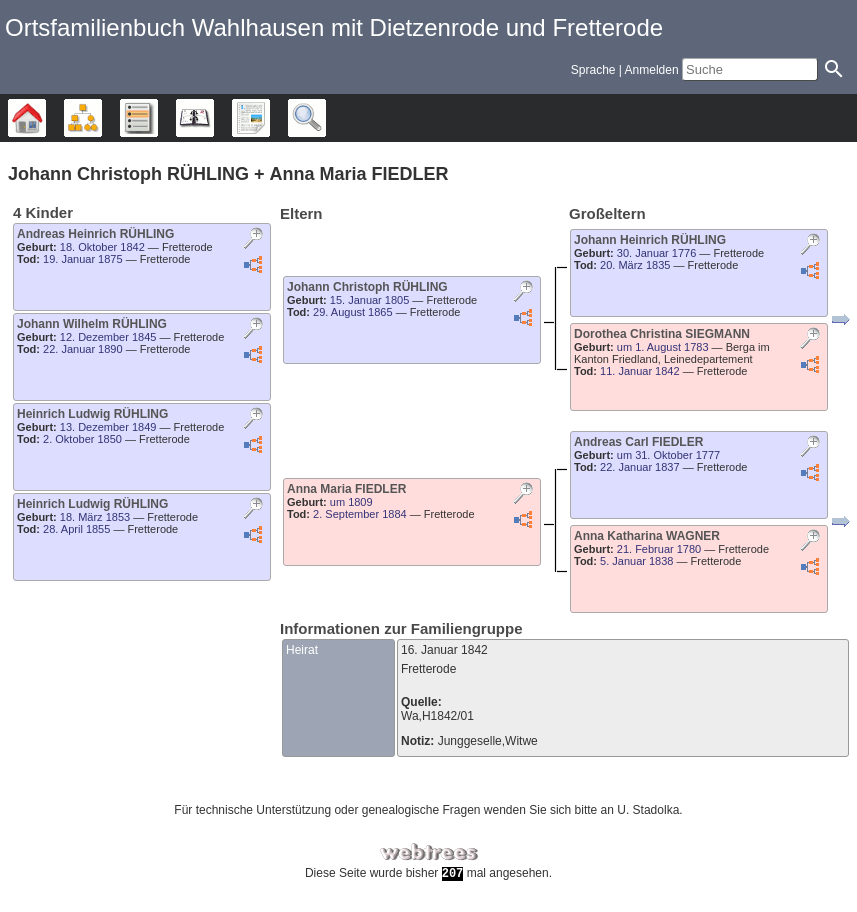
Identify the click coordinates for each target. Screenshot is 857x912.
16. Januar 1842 (444, 650)
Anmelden (652, 70)
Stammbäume (45, 118)
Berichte (269, 118)
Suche (325, 118)
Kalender (213, 118)
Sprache (593, 70)
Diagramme (101, 118)
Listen (157, 118)
